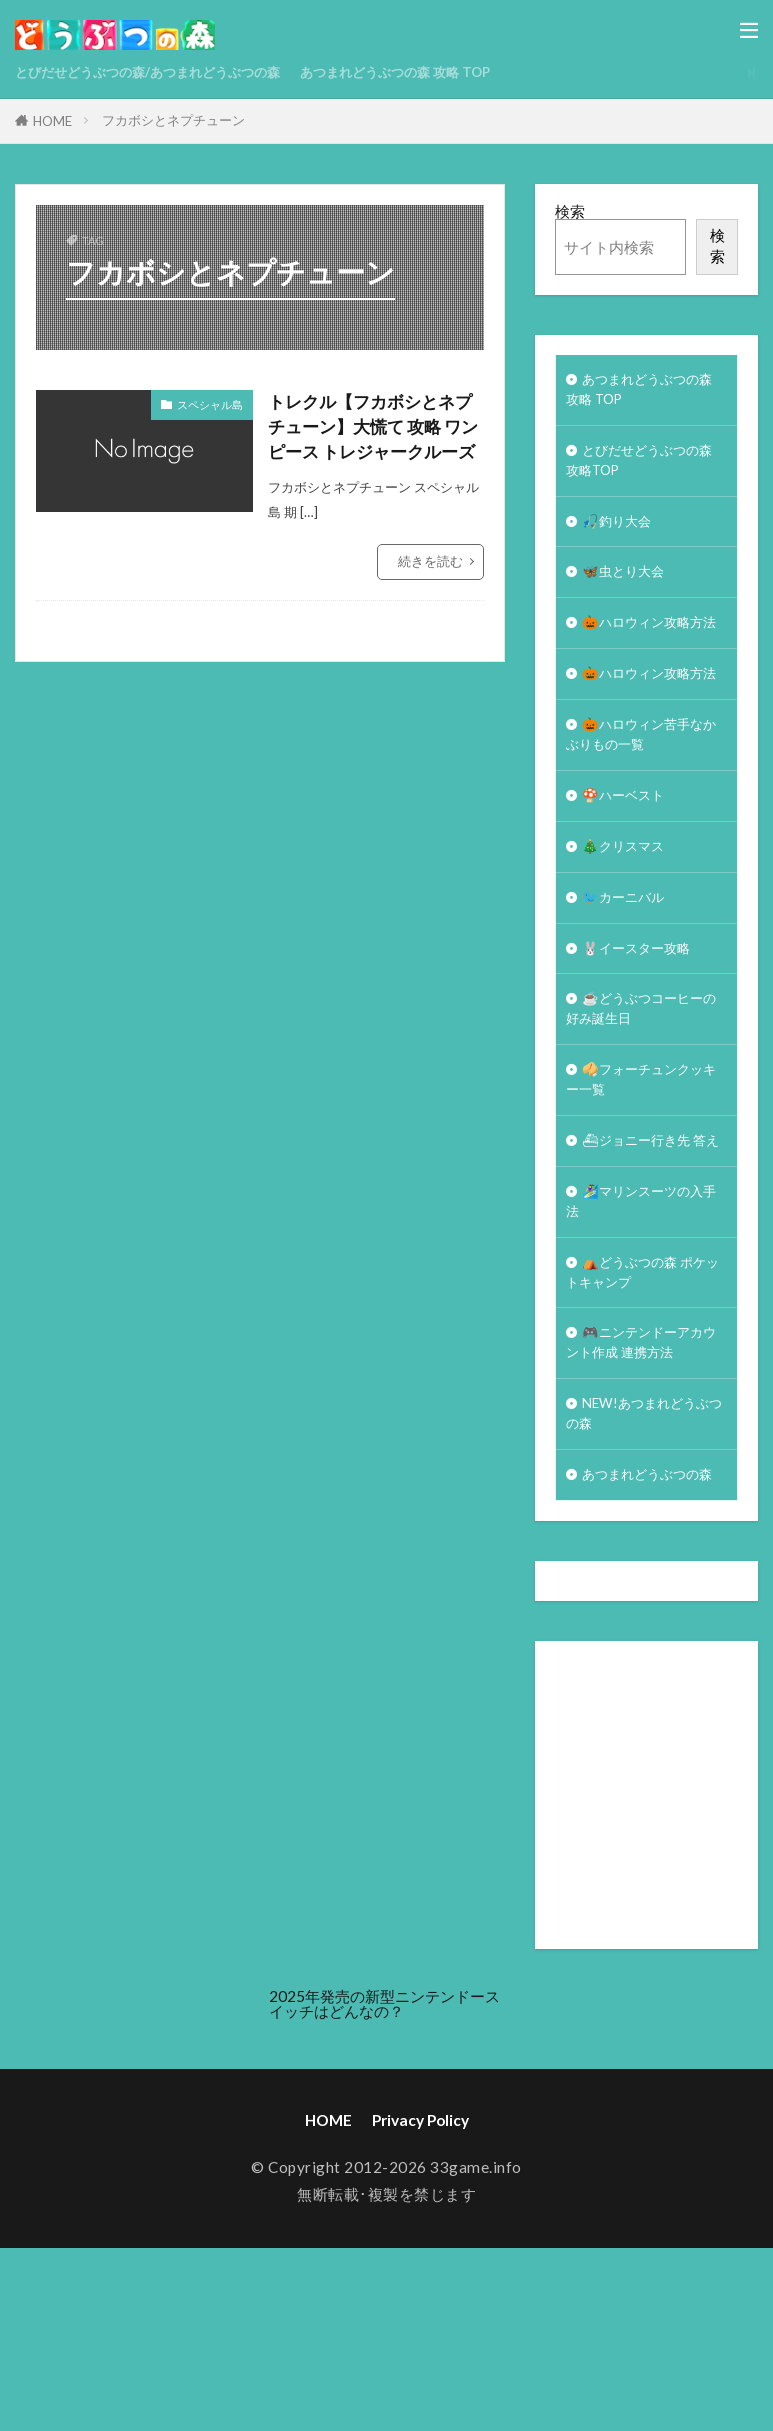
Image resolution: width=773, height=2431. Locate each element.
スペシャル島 (210, 404)
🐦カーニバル (629, 984)
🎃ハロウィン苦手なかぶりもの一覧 (643, 809)
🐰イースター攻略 (644, 1038)
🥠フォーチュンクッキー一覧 (643, 1180)
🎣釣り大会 (621, 535)
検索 (570, 211)
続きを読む (430, 592)
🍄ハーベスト (629, 875)
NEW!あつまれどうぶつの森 (640, 1566)
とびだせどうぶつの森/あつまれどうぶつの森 (168, 72)
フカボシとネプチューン (173, 120)
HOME (52, 121)
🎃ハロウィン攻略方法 (643, 655)
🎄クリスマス (629, 929)
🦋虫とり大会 (629, 590)
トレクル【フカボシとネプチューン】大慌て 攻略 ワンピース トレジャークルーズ (376, 442)
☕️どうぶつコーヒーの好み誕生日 (643, 1103)
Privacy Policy (420, 2303)
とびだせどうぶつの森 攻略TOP (641, 469)
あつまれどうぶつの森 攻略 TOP (450, 72)
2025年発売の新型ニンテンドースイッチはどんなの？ (384, 2186)
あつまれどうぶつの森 (641, 1643)
